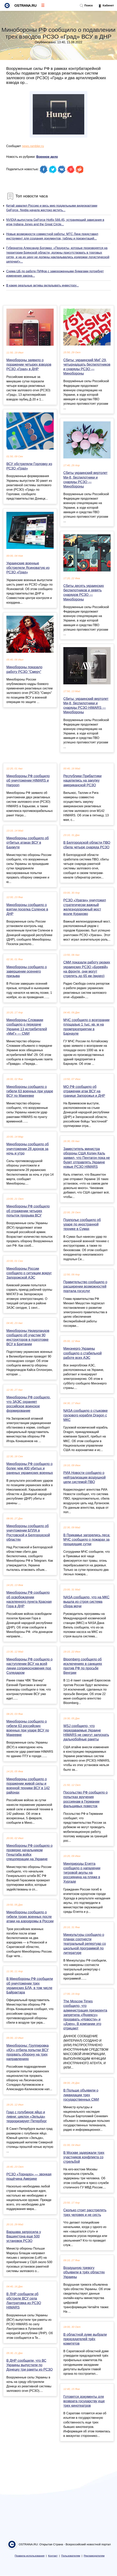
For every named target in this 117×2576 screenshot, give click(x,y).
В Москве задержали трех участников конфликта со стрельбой (83, 2157)
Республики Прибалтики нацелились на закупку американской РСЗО (82, 780)
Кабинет (106, 5)
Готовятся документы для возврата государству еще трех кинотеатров (84, 2401)
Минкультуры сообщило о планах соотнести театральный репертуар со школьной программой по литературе (84, 1944)
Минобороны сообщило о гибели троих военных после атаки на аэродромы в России (30, 1916)
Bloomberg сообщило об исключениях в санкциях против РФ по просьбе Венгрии (82, 1666)
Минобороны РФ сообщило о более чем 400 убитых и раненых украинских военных (29, 1468)
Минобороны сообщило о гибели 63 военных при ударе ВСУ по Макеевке (29, 1091)
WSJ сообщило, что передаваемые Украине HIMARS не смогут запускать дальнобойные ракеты (86, 1732)
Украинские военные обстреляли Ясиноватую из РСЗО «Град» (28, 567)
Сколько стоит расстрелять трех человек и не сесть (84, 2212)
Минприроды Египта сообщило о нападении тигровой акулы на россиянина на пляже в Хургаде (81, 1873)
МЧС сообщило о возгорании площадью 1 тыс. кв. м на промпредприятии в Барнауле (86, 1026)
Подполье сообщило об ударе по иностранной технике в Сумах (82, 1224)
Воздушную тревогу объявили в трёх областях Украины (84, 2272)
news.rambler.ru (33, 146)
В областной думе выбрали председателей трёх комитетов (85, 2339)
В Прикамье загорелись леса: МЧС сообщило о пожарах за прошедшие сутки (86, 1539)
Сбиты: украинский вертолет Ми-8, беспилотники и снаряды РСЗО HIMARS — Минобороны (85, 705)
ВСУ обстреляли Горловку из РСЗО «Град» (29, 466)
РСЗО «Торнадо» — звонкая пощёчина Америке (29, 2176)
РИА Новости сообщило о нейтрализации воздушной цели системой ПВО (84, 1477)
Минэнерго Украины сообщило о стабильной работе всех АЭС (82, 1353)
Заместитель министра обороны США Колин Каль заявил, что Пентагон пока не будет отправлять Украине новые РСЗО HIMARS (86, 1158)
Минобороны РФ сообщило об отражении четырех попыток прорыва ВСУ (28, 1210)
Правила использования (30, 2555)
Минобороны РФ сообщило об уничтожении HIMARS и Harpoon (28, 780)
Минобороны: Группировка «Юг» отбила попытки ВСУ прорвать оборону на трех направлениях (27, 2052)
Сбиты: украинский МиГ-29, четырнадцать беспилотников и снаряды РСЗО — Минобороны (86, 367)
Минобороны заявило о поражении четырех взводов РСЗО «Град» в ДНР (28, 364)
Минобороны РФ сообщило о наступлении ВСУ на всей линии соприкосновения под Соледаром (29, 1666)
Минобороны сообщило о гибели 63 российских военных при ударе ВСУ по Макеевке (27, 1728)
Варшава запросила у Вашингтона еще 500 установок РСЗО (23, 2236)
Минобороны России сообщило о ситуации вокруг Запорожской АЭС (29, 1273)
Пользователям (70, 2555)
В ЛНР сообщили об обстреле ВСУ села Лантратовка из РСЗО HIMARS (23, 2301)
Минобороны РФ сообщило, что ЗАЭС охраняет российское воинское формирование (28, 1404)
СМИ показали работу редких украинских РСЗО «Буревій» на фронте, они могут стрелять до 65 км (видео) (86, 969)
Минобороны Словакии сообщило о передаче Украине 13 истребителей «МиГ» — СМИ (26, 1026)
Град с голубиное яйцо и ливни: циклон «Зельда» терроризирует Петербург (26, 2116)
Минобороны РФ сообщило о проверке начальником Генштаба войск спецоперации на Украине (29, 1852)
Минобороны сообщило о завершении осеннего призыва (26, 971)
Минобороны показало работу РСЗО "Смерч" (24, 669)
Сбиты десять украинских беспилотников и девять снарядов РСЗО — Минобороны (83, 592)
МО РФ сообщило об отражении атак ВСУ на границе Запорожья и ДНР (84, 1091)
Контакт (53, 2555)
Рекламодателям (94, 2555)
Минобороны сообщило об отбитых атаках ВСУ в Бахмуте (27, 842)
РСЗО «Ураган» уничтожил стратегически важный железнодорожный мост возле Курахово (84, 907)
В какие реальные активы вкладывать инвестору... (42, 285)
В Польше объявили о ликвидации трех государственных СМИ (81, 2094)
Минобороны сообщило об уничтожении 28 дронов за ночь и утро (27, 1148)
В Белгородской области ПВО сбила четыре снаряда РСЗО (86, 845)
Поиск (86, 5)
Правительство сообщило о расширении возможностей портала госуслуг (85, 1286)
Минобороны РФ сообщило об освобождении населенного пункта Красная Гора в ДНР (29, 1599)
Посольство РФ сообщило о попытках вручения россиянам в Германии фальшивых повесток (85, 1799)
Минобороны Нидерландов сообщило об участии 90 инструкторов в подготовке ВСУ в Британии (27, 1337)
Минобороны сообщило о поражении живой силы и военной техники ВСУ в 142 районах (28, 1786)
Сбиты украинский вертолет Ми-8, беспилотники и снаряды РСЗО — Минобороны (85, 479)
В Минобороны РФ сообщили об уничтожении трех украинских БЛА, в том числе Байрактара (29, 1985)
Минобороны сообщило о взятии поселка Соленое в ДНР (27, 909)
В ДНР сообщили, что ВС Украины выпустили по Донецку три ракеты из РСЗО (29, 2365)
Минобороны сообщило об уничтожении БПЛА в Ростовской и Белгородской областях (28, 1532)
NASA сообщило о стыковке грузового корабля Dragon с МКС (85, 1415)
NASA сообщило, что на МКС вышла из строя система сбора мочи (86, 1601)
